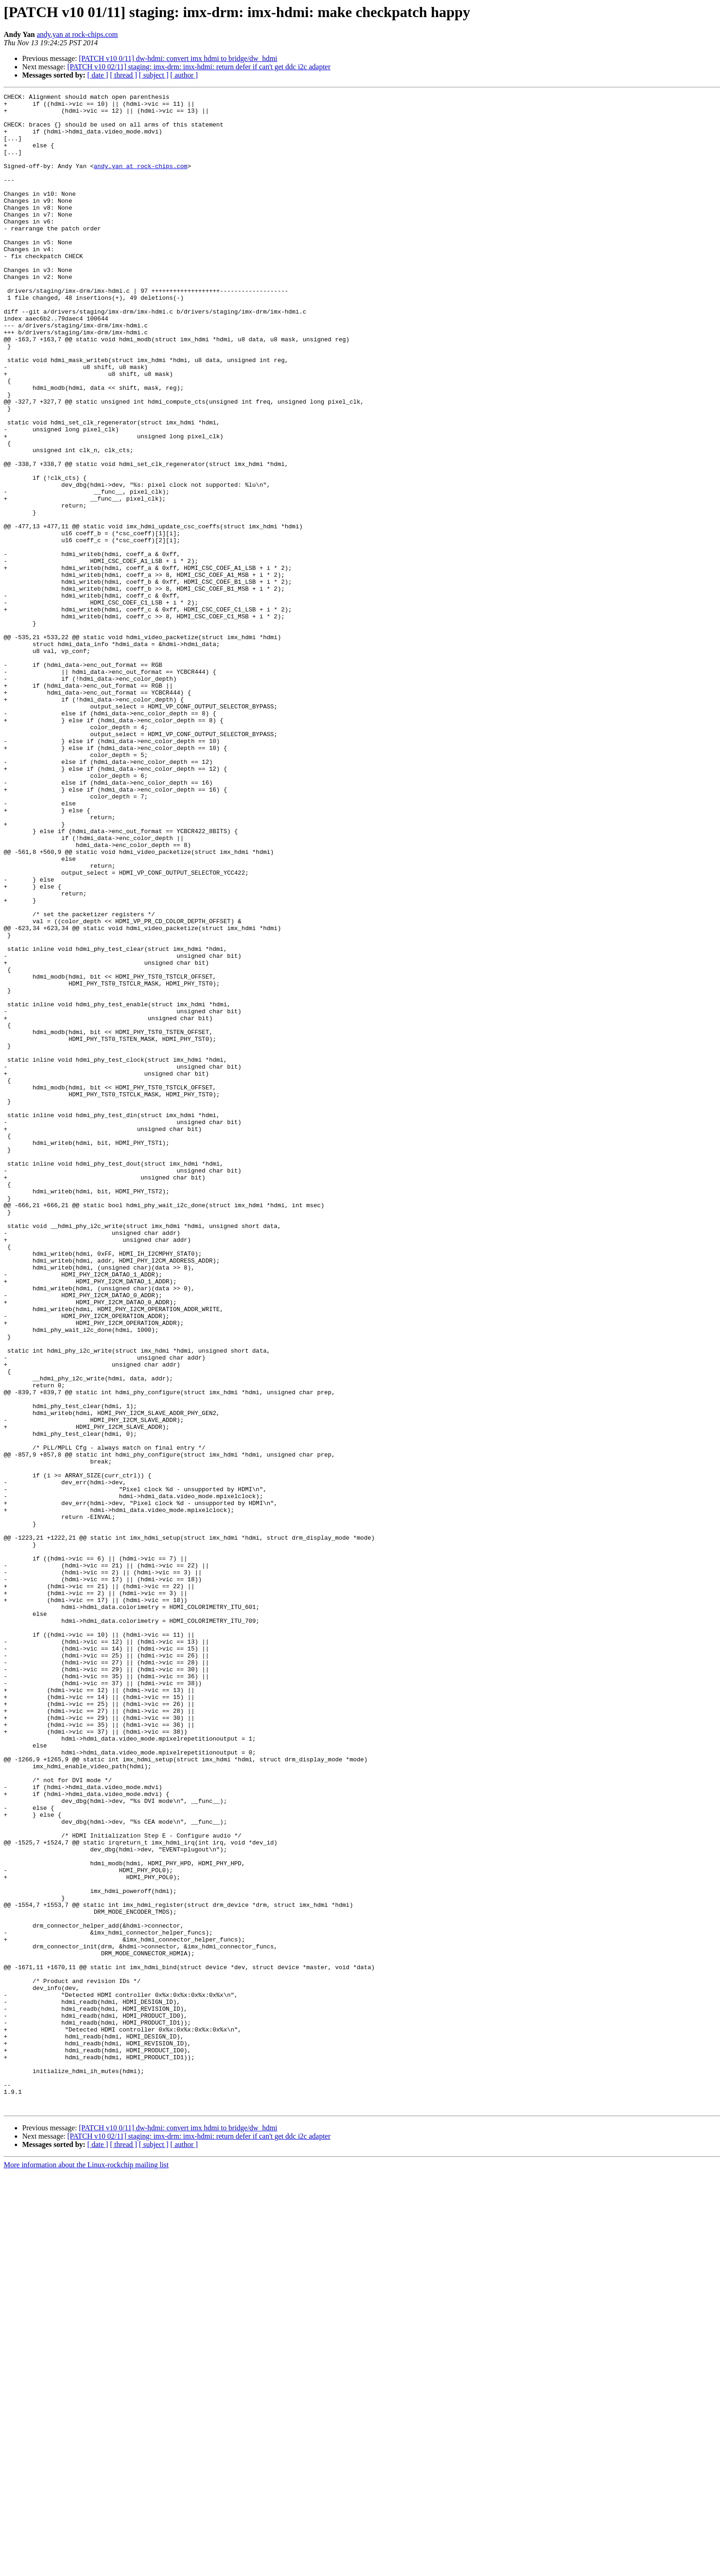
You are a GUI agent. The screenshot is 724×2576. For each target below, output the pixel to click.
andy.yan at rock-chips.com (77, 34)
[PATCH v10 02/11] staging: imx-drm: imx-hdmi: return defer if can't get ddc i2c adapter (199, 67)
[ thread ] (123, 75)
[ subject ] (154, 75)
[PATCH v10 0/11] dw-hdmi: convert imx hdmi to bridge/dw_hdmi (178, 58)
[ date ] (97, 75)
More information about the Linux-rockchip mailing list (86, 2568)
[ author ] (184, 75)
